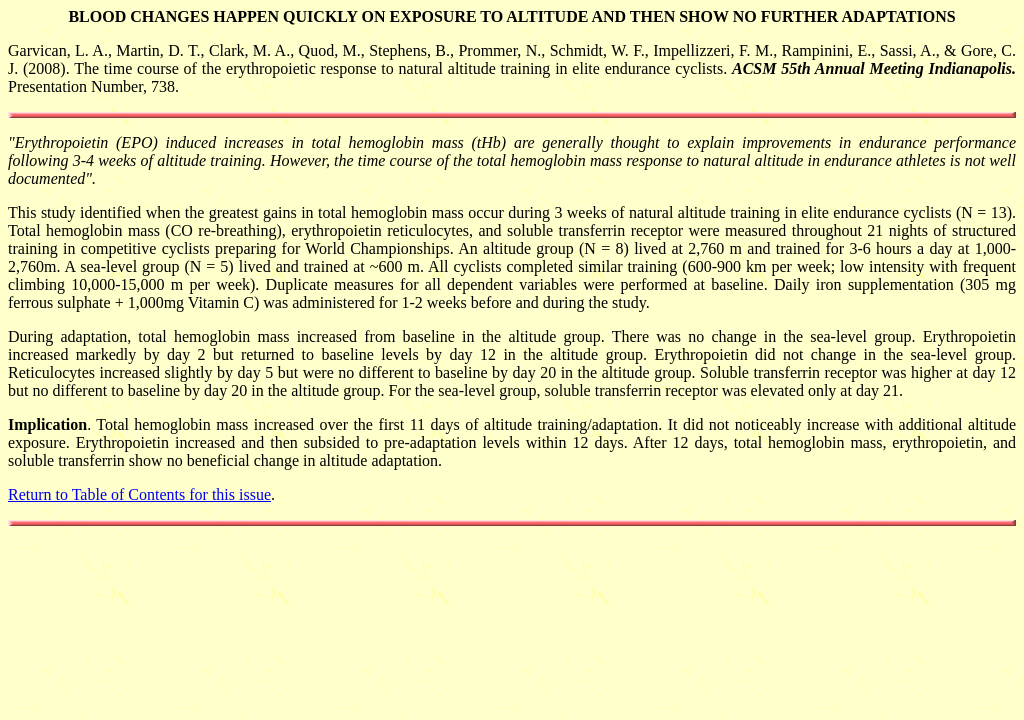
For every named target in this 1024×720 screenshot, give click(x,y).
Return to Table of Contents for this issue (139, 494)
